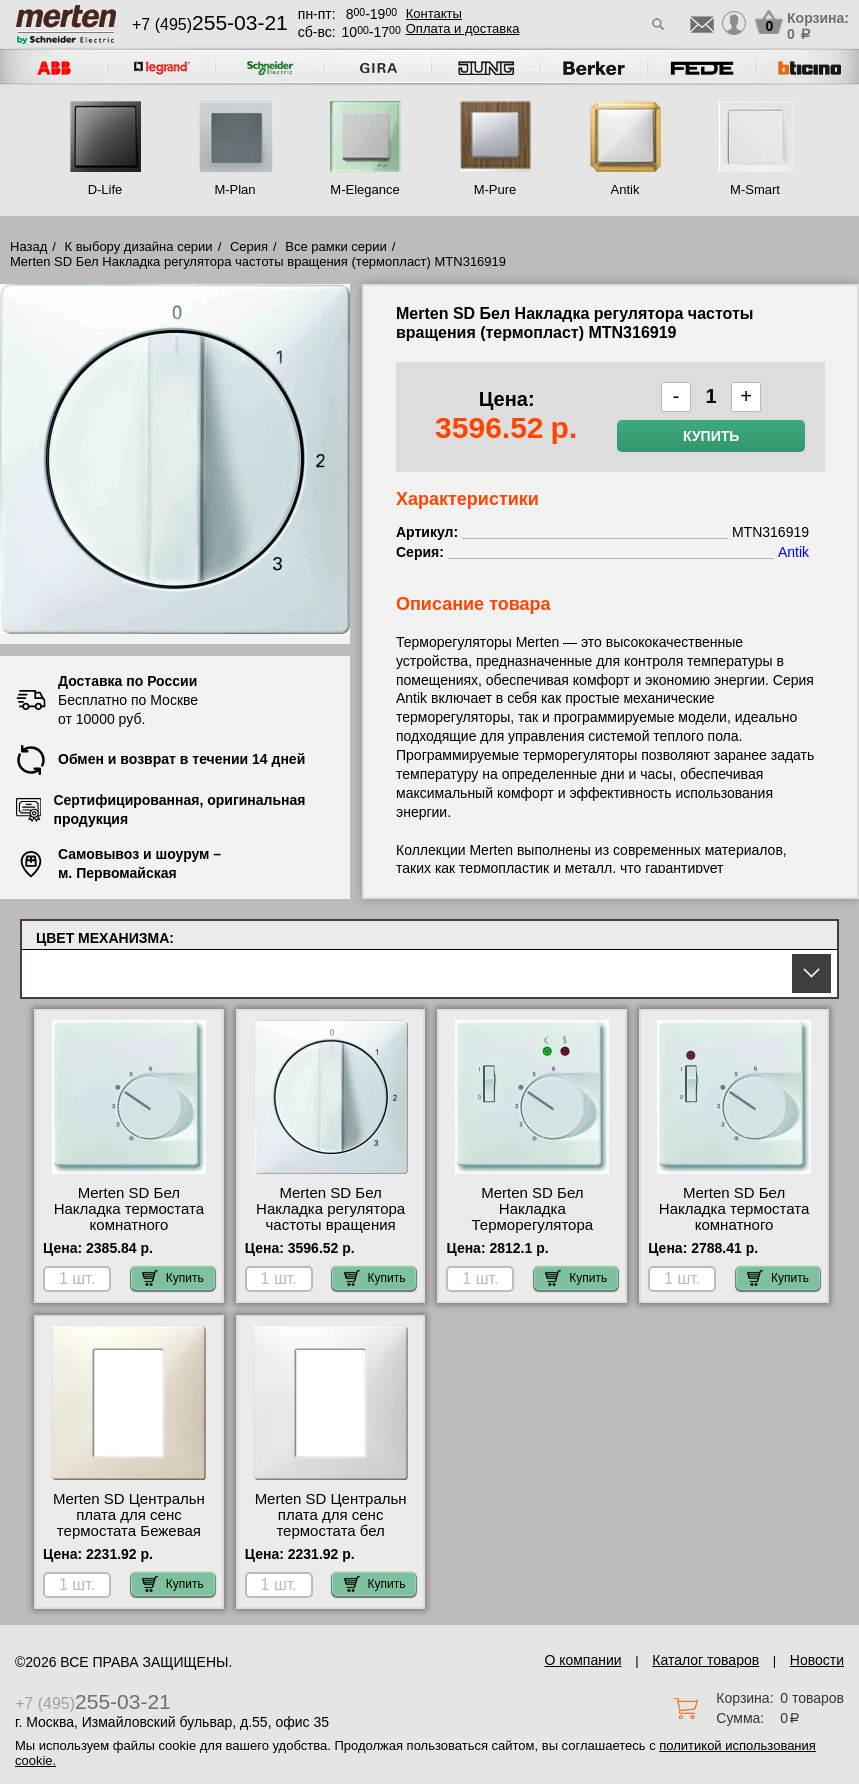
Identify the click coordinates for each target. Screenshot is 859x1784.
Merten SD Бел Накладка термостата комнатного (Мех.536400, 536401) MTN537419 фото (129, 1225)
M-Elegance (364, 189)
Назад (28, 246)
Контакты (434, 13)
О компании (582, 1660)
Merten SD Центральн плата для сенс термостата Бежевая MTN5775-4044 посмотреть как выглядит (129, 1539)
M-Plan (234, 189)
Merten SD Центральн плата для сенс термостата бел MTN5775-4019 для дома (331, 1531)
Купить (711, 436)
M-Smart (755, 189)
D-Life (105, 189)
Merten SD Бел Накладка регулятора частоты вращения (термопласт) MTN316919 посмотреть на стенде (330, 1233)
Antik (625, 189)
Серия (249, 246)
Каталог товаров (705, 1660)
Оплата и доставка (463, 28)
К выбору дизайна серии (139, 246)
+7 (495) (210, 24)
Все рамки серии (335, 246)
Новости (817, 1660)
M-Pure (495, 189)
